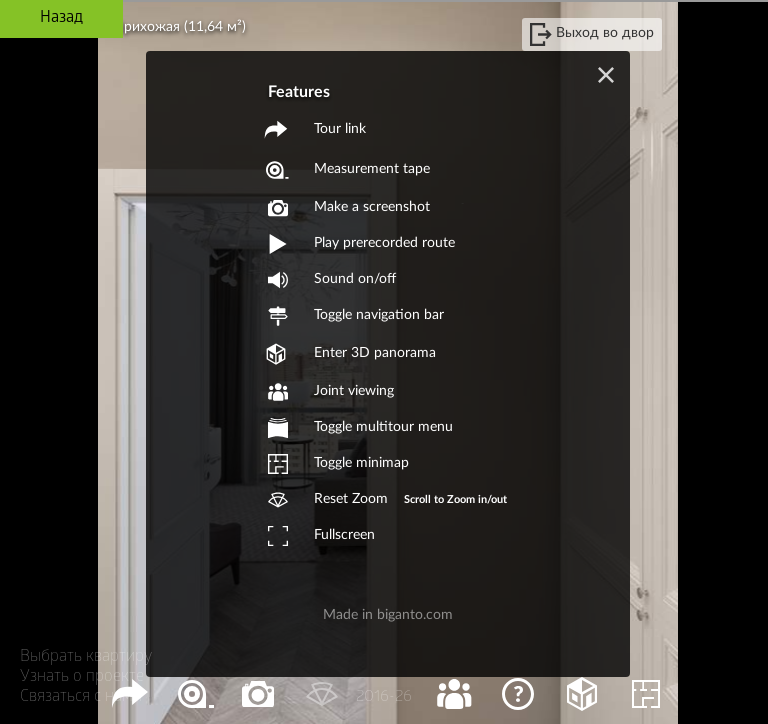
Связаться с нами (81, 697)
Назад (61, 18)
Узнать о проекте (82, 677)
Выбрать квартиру (86, 657)
